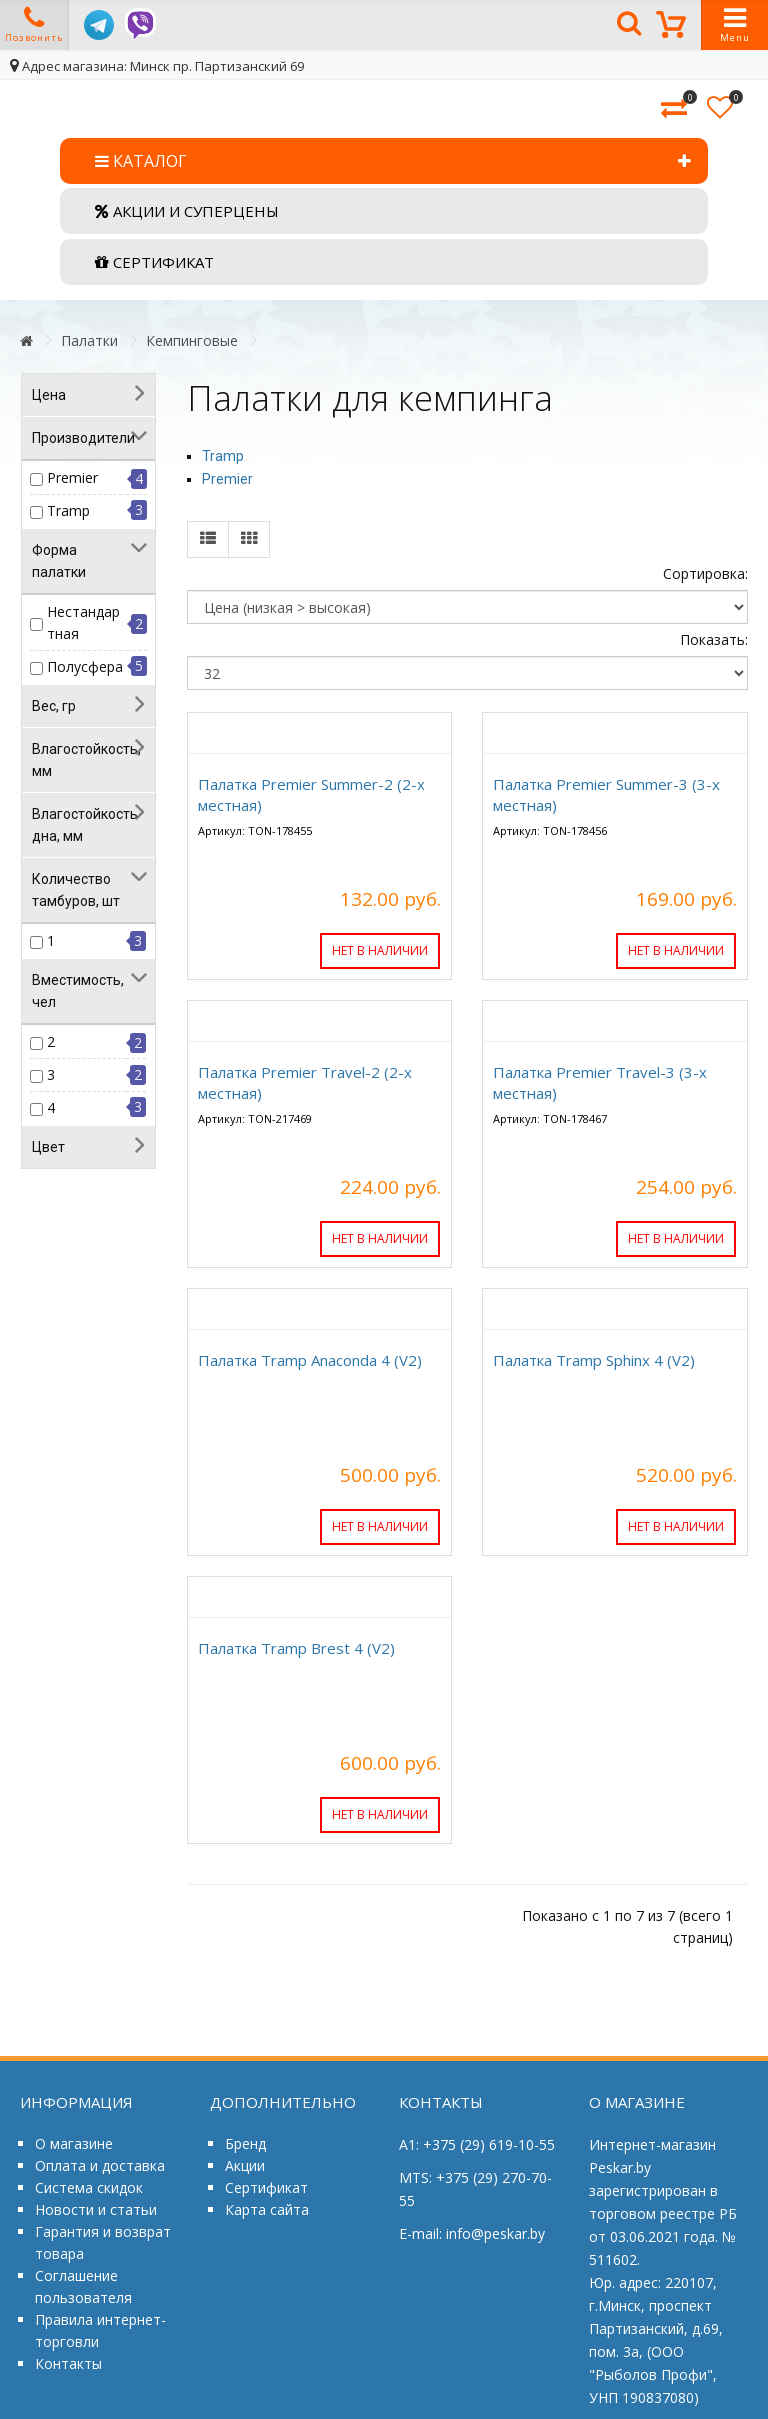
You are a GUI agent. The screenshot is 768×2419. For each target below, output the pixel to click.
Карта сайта (267, 2209)
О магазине (74, 2143)
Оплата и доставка (100, 2165)
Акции (245, 2165)
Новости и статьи (96, 2209)
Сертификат (266, 2187)
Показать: (714, 639)
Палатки (89, 340)
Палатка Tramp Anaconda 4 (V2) (310, 1360)
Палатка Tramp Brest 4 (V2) (296, 1648)
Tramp (68, 510)
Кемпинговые (192, 340)
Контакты (68, 2363)
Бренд (245, 2143)
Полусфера (85, 666)
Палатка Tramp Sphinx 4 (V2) (594, 1360)
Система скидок (89, 2187)
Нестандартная (83, 622)
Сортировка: (705, 573)
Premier (72, 477)
